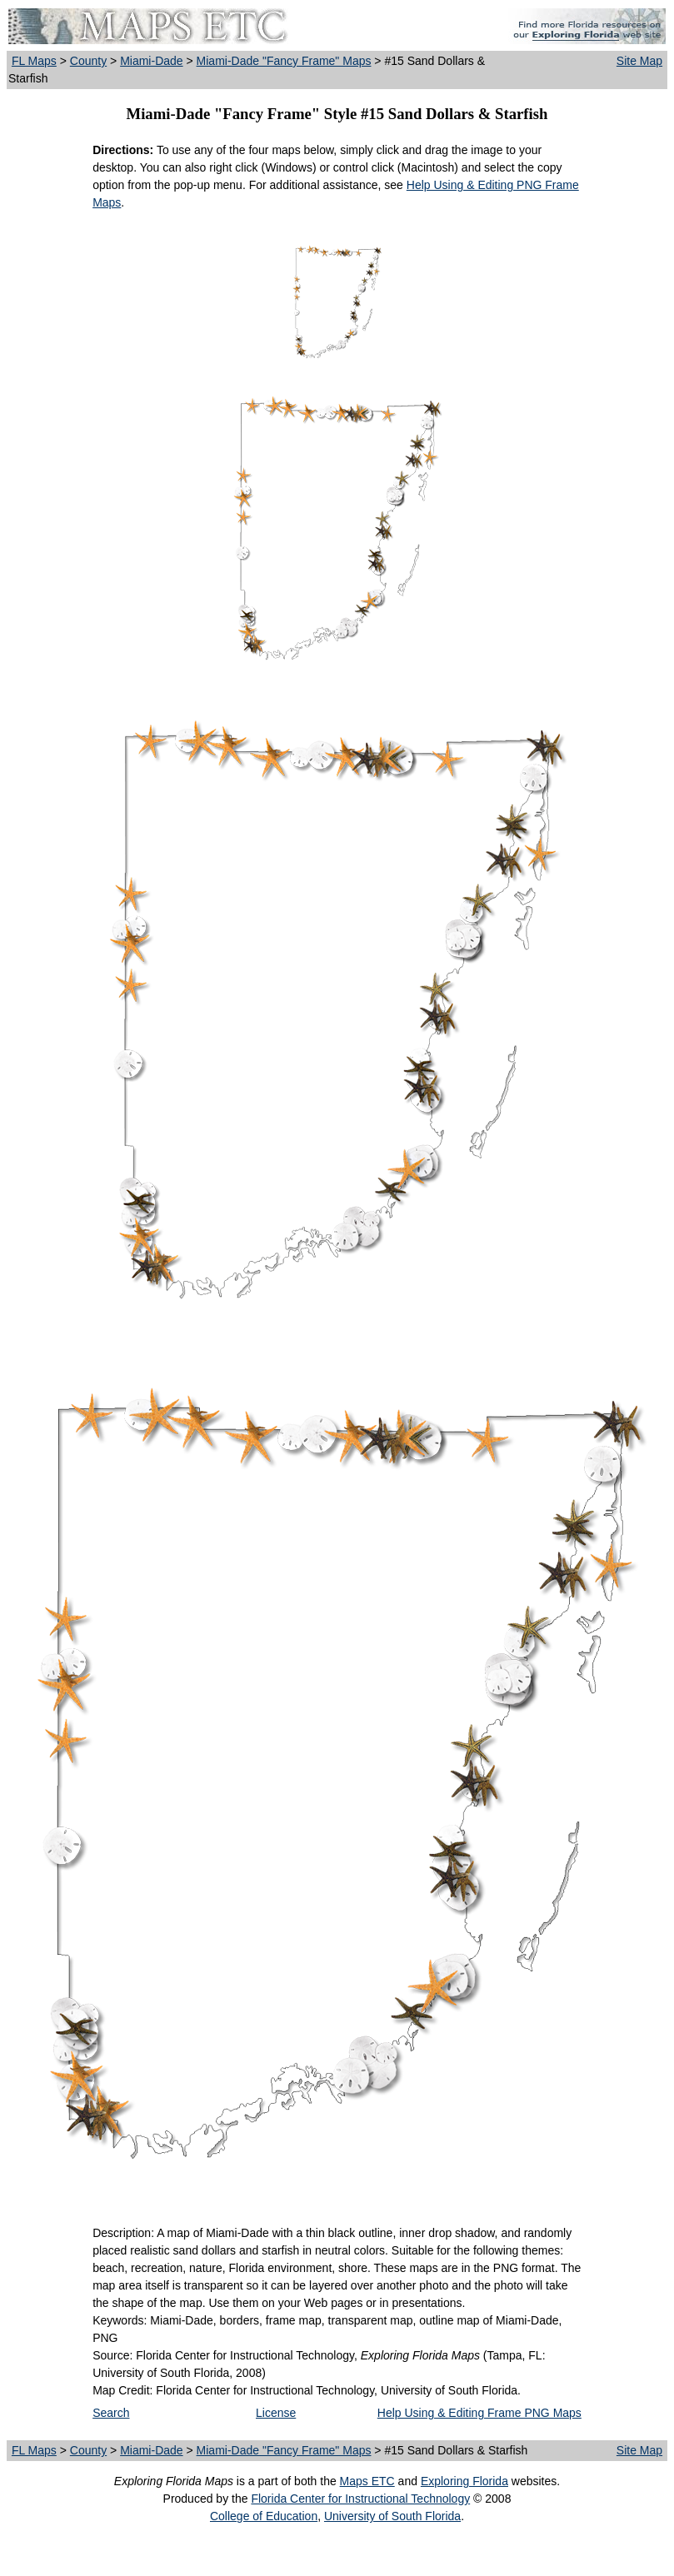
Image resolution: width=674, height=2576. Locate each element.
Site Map (639, 60)
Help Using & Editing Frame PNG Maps (479, 2412)
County (88, 60)
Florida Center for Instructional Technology (360, 2498)
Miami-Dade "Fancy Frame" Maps (284, 60)
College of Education (263, 2516)
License (276, 2412)
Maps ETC (367, 2481)
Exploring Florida (464, 2481)
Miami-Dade (151, 60)
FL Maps (34, 60)
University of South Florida (392, 2516)
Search (110, 2412)
